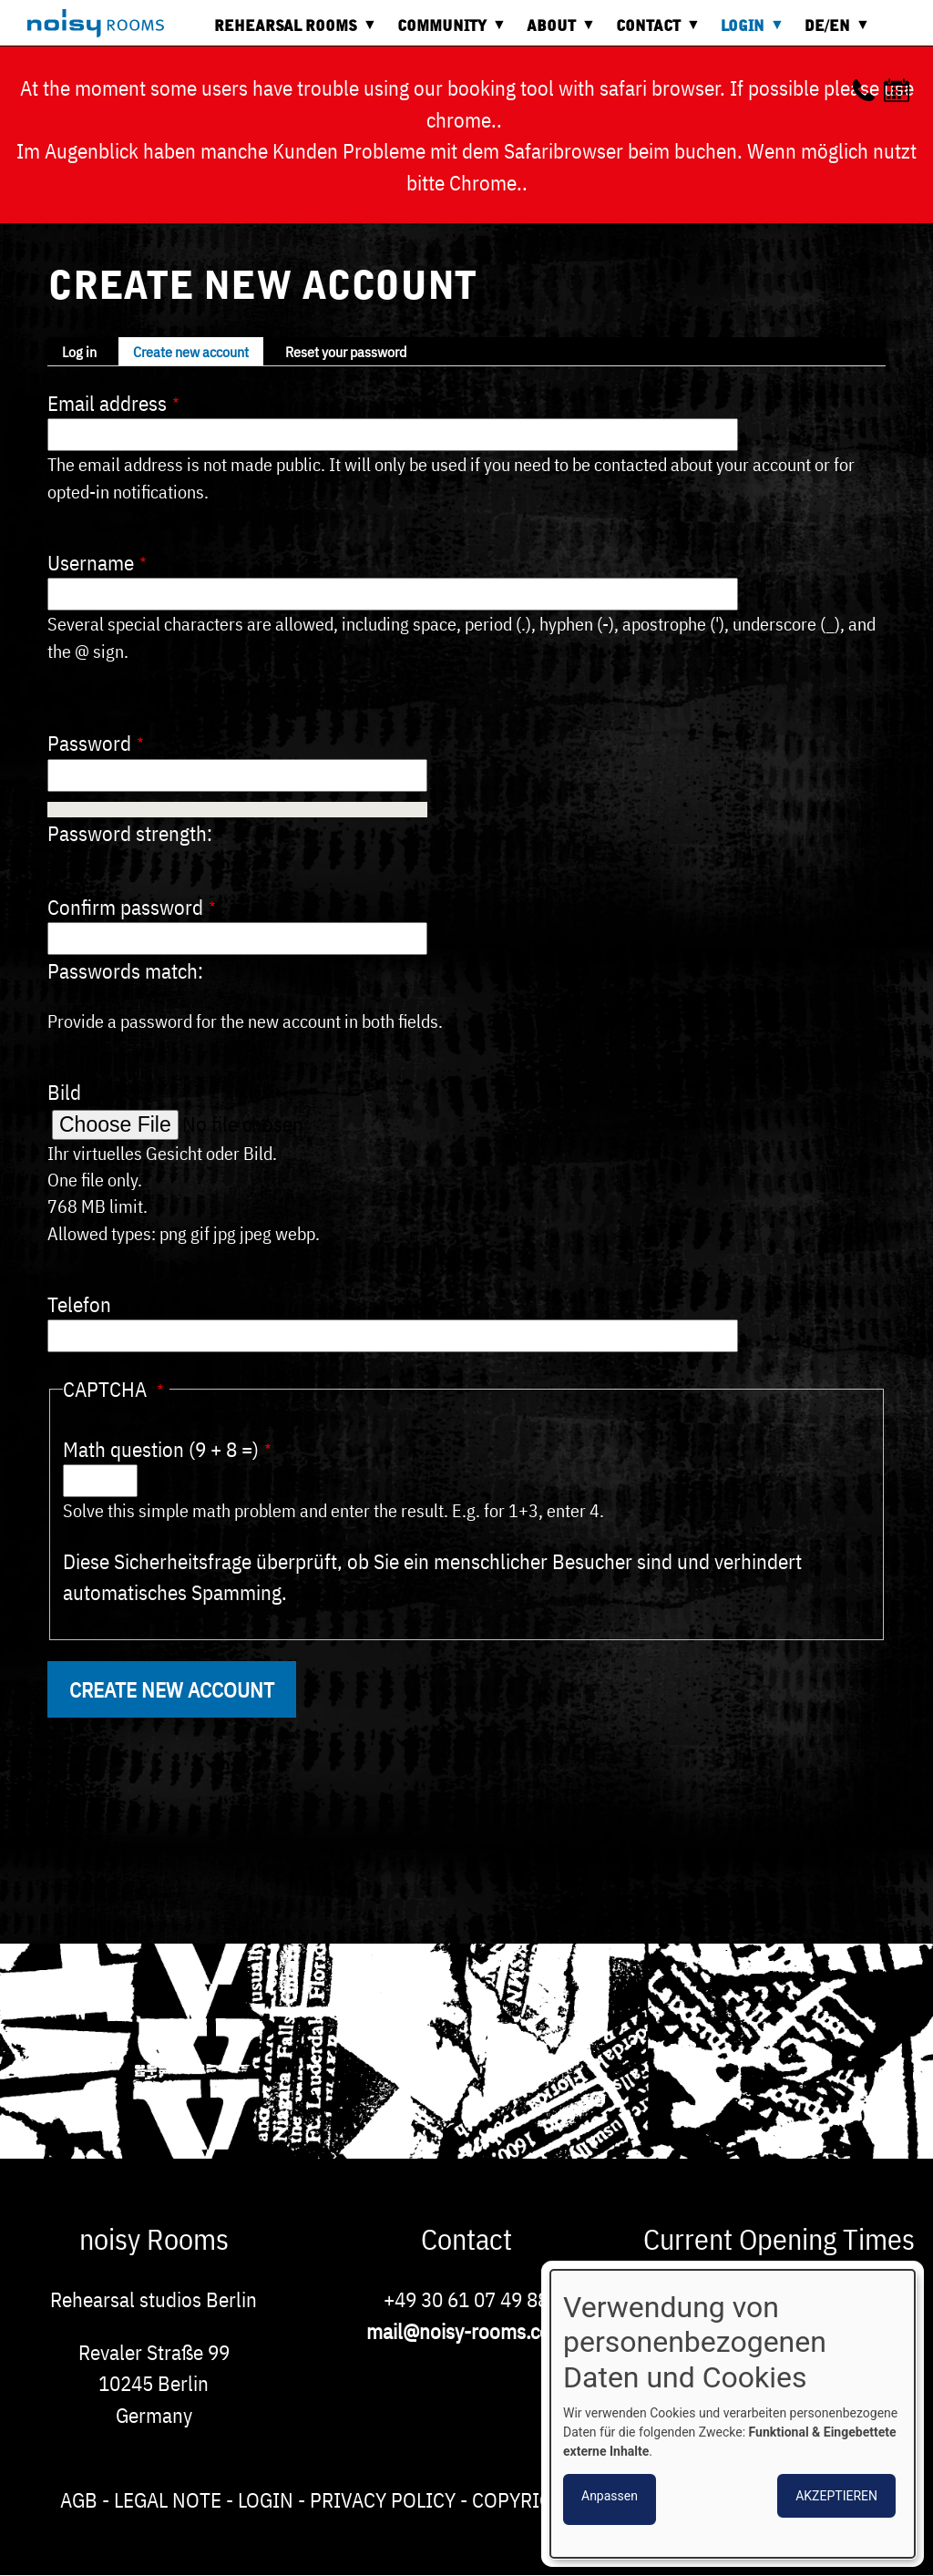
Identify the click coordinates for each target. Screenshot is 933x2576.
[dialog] (732, 2414)
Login (265, 2499)
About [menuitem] (556, 32)
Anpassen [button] (609, 2496)
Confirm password (125, 906)
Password (89, 742)
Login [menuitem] (747, 32)
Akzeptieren (836, 2496)
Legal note (167, 2499)
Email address (107, 402)
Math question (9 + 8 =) (161, 1448)
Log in (79, 352)
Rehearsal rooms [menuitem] (290, 32)
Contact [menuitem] (653, 32)
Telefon (79, 1304)
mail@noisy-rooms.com (466, 2331)
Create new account (191, 352)
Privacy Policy (383, 2499)
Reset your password (345, 352)
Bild (64, 1091)
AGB (78, 2499)
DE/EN (831, 32)
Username (90, 562)
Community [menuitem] (446, 32)
